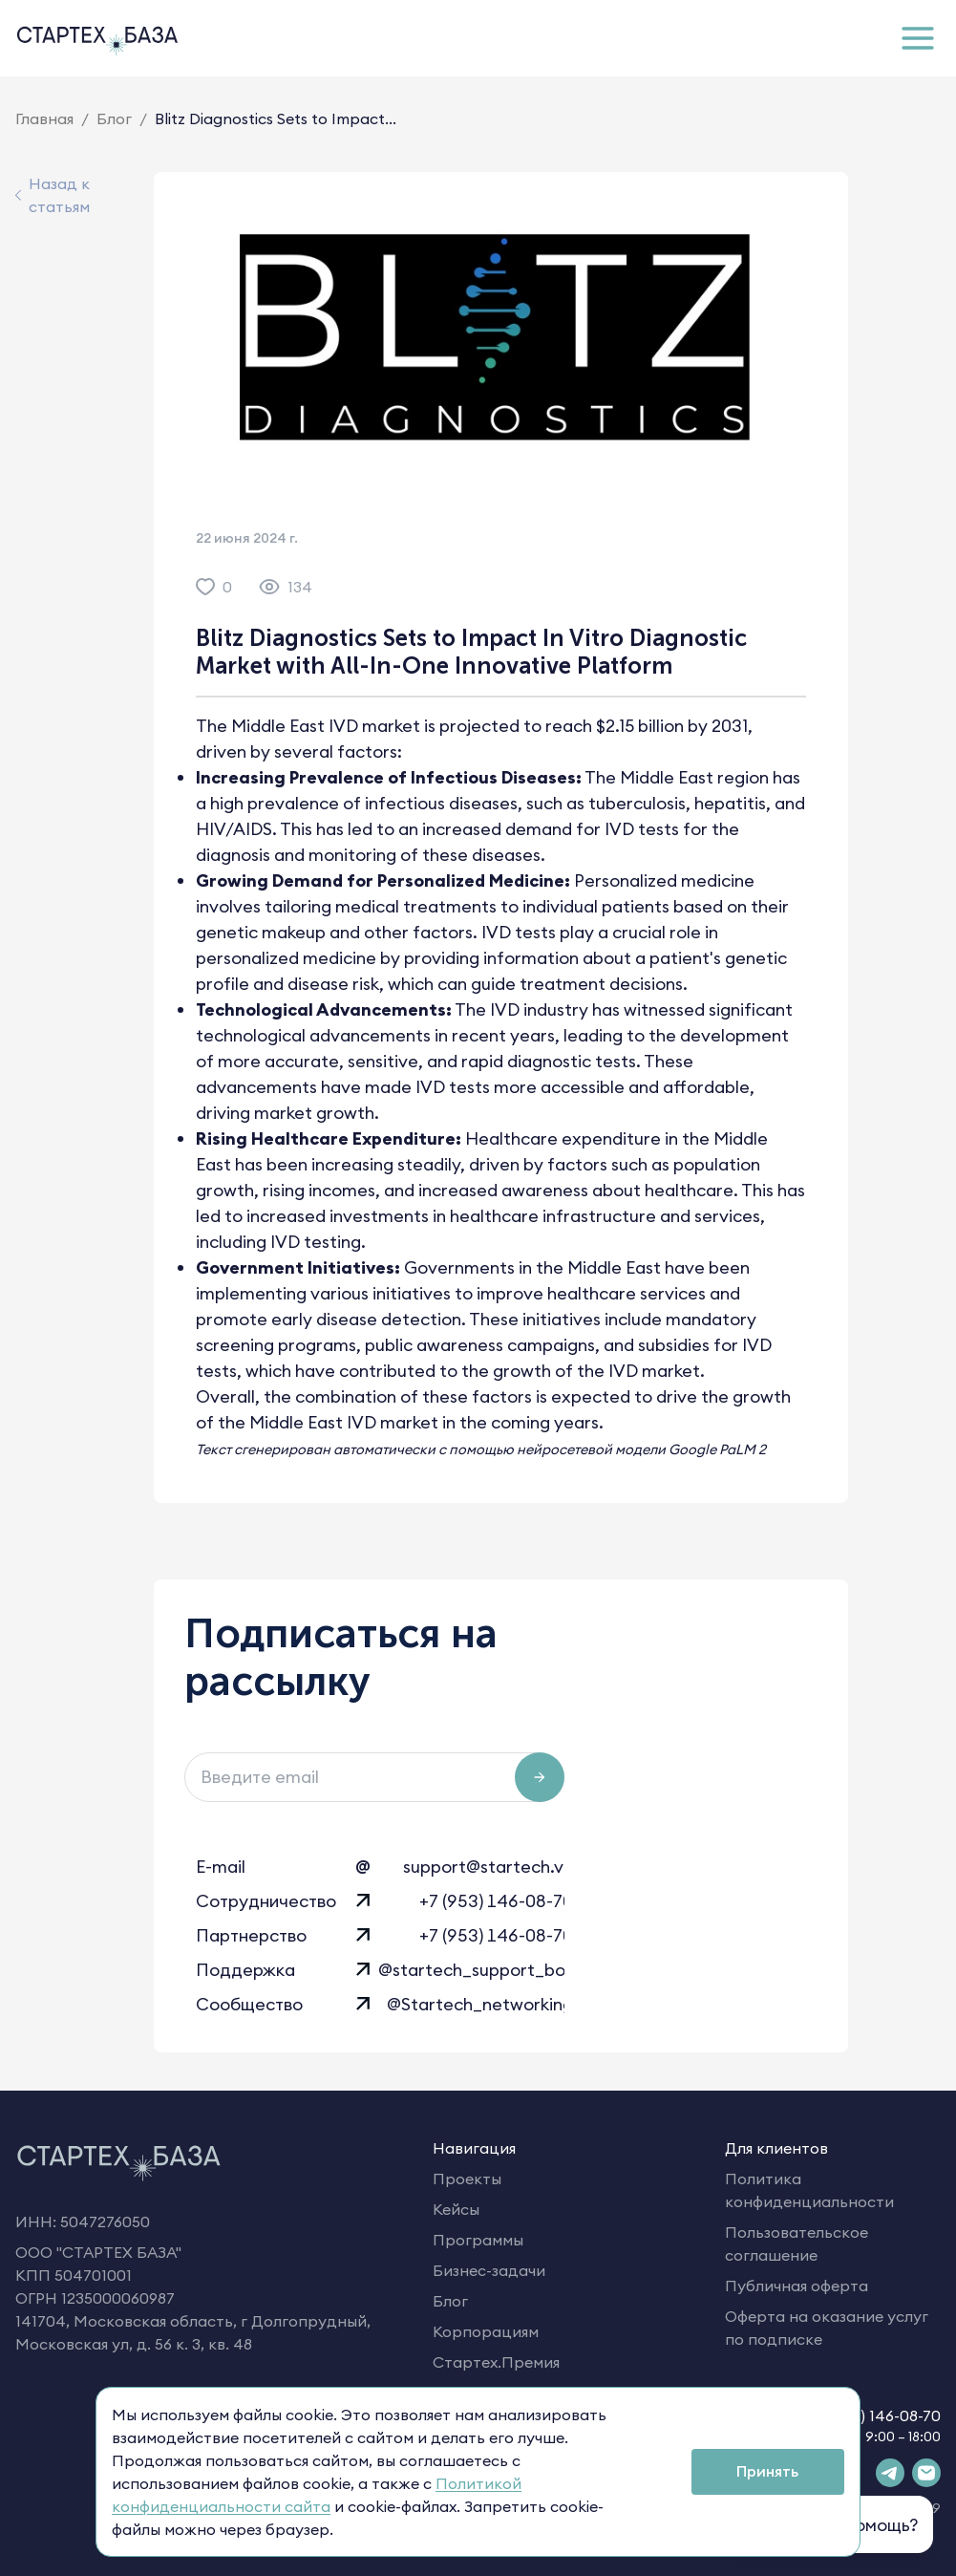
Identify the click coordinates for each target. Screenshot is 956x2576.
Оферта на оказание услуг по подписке (826, 2328)
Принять (767, 2470)
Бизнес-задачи (489, 2270)
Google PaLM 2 (717, 1449)
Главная (44, 118)
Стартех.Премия (496, 2362)
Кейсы (456, 2209)
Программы (478, 2239)
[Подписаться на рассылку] (539, 1777)
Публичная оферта (796, 2285)
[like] (205, 587)
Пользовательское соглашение (796, 2243)
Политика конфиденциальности (809, 2190)
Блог (114, 118)
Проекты (467, 2178)
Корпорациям (486, 2331)
